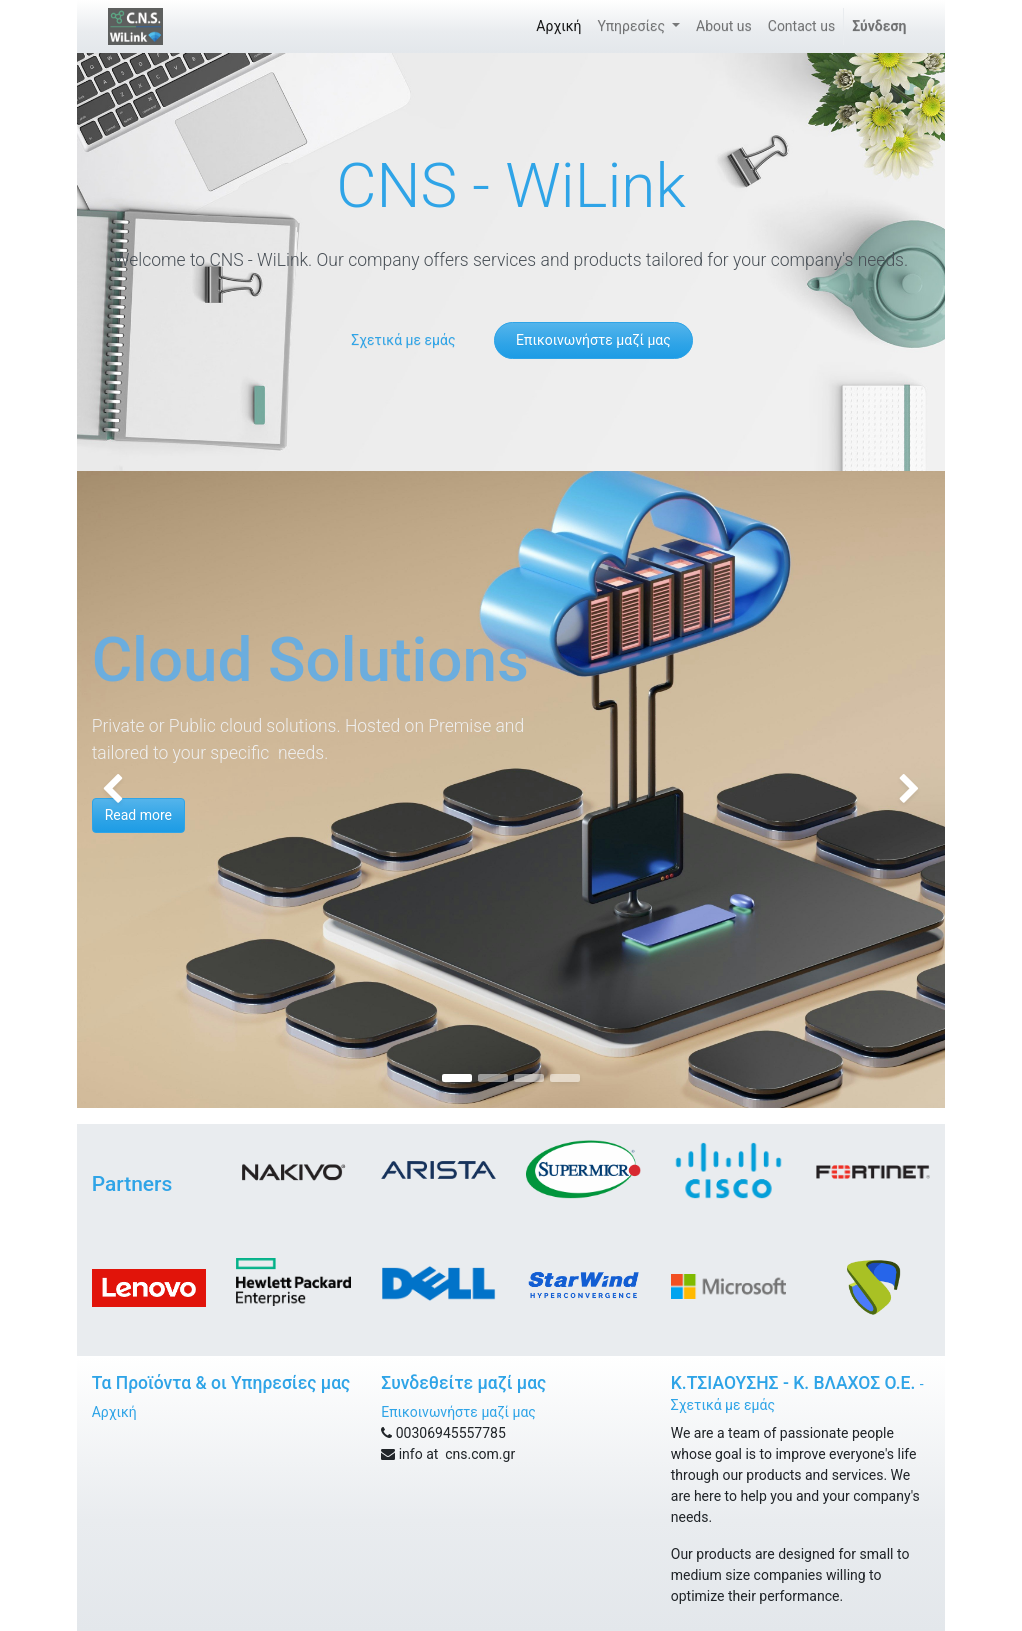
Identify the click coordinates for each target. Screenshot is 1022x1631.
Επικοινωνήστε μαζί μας (593, 340)
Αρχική (114, 1412)
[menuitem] (558, 26)
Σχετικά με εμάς (403, 340)
